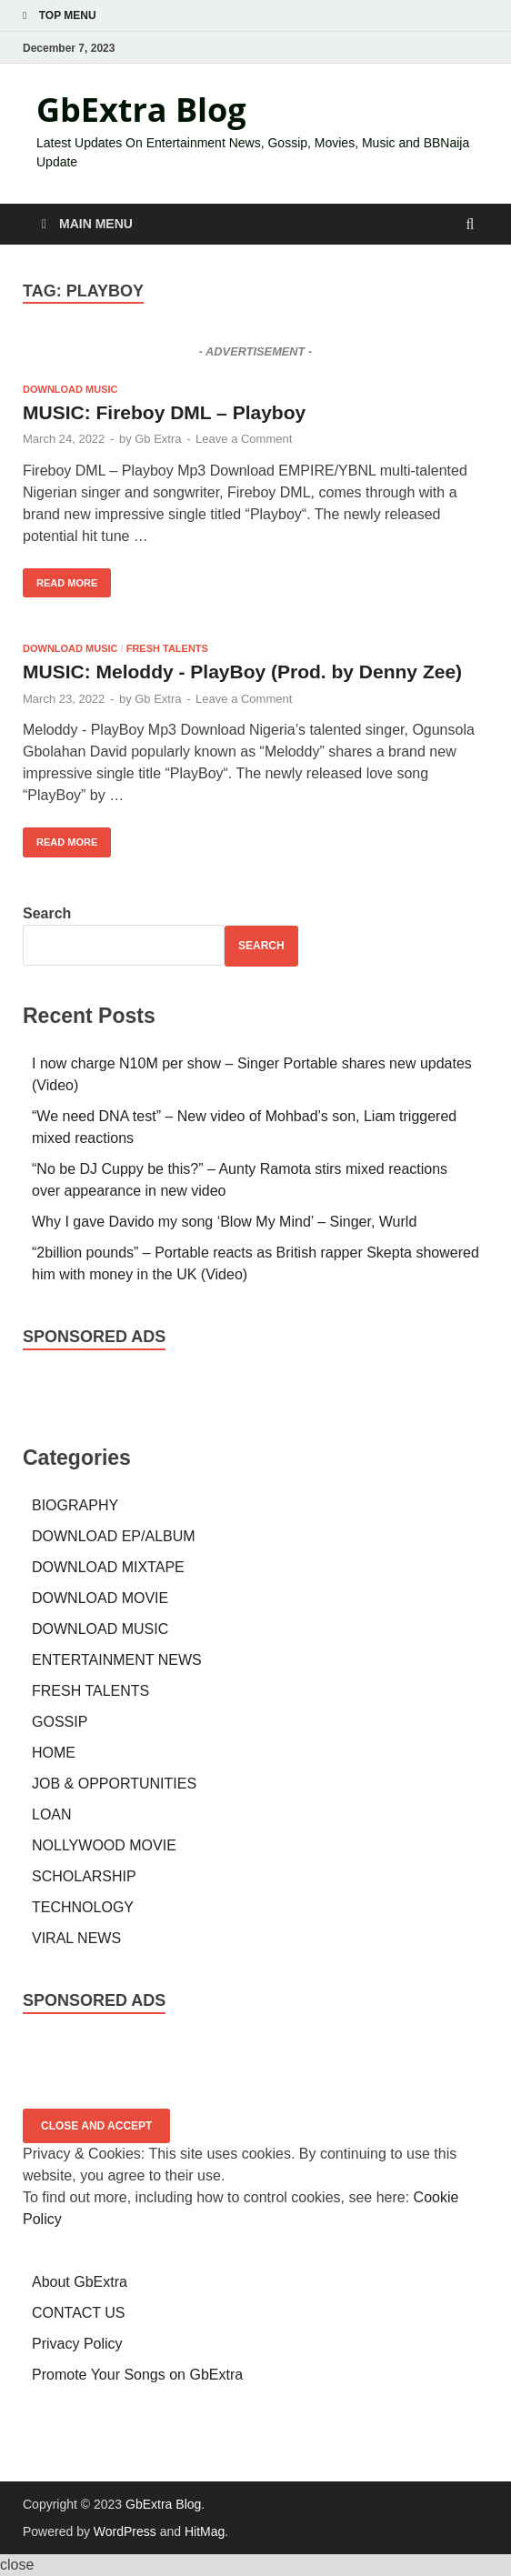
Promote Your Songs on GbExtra (137, 2374)
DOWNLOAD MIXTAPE (108, 1567)
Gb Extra (158, 439)
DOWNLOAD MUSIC (70, 389)
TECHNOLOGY (83, 1907)
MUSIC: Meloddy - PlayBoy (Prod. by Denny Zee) (242, 671)
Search (47, 913)
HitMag (205, 2531)
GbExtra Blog (141, 109)
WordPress (125, 2531)
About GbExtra (79, 2282)
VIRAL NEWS (76, 1938)
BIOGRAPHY (75, 1505)
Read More (60, 578)
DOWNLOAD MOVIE (100, 1598)
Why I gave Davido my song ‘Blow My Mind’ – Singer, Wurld (224, 1221)
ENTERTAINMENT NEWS (117, 1660)
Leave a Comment (243, 439)
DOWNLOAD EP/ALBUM (113, 1536)
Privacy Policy (77, 2343)
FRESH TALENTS (167, 648)
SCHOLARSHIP (84, 1876)
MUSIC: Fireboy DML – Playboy (164, 412)
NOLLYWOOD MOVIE (104, 1845)
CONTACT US (78, 2312)
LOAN (52, 1814)
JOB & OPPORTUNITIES (114, 1783)
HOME (53, 1752)
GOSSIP (59, 1721)
